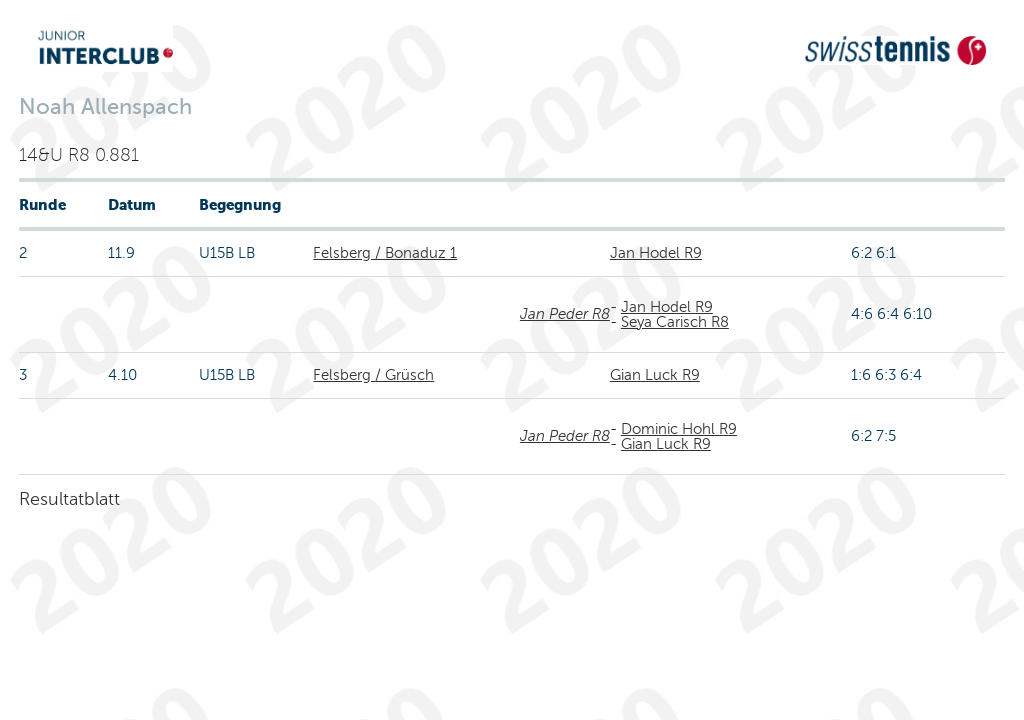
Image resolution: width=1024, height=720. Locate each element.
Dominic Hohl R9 (679, 429)
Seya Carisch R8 (675, 322)
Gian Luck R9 (655, 375)
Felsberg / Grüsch (373, 375)
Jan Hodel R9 (656, 253)
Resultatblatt (69, 499)
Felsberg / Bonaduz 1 (385, 253)
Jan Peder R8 (565, 314)
